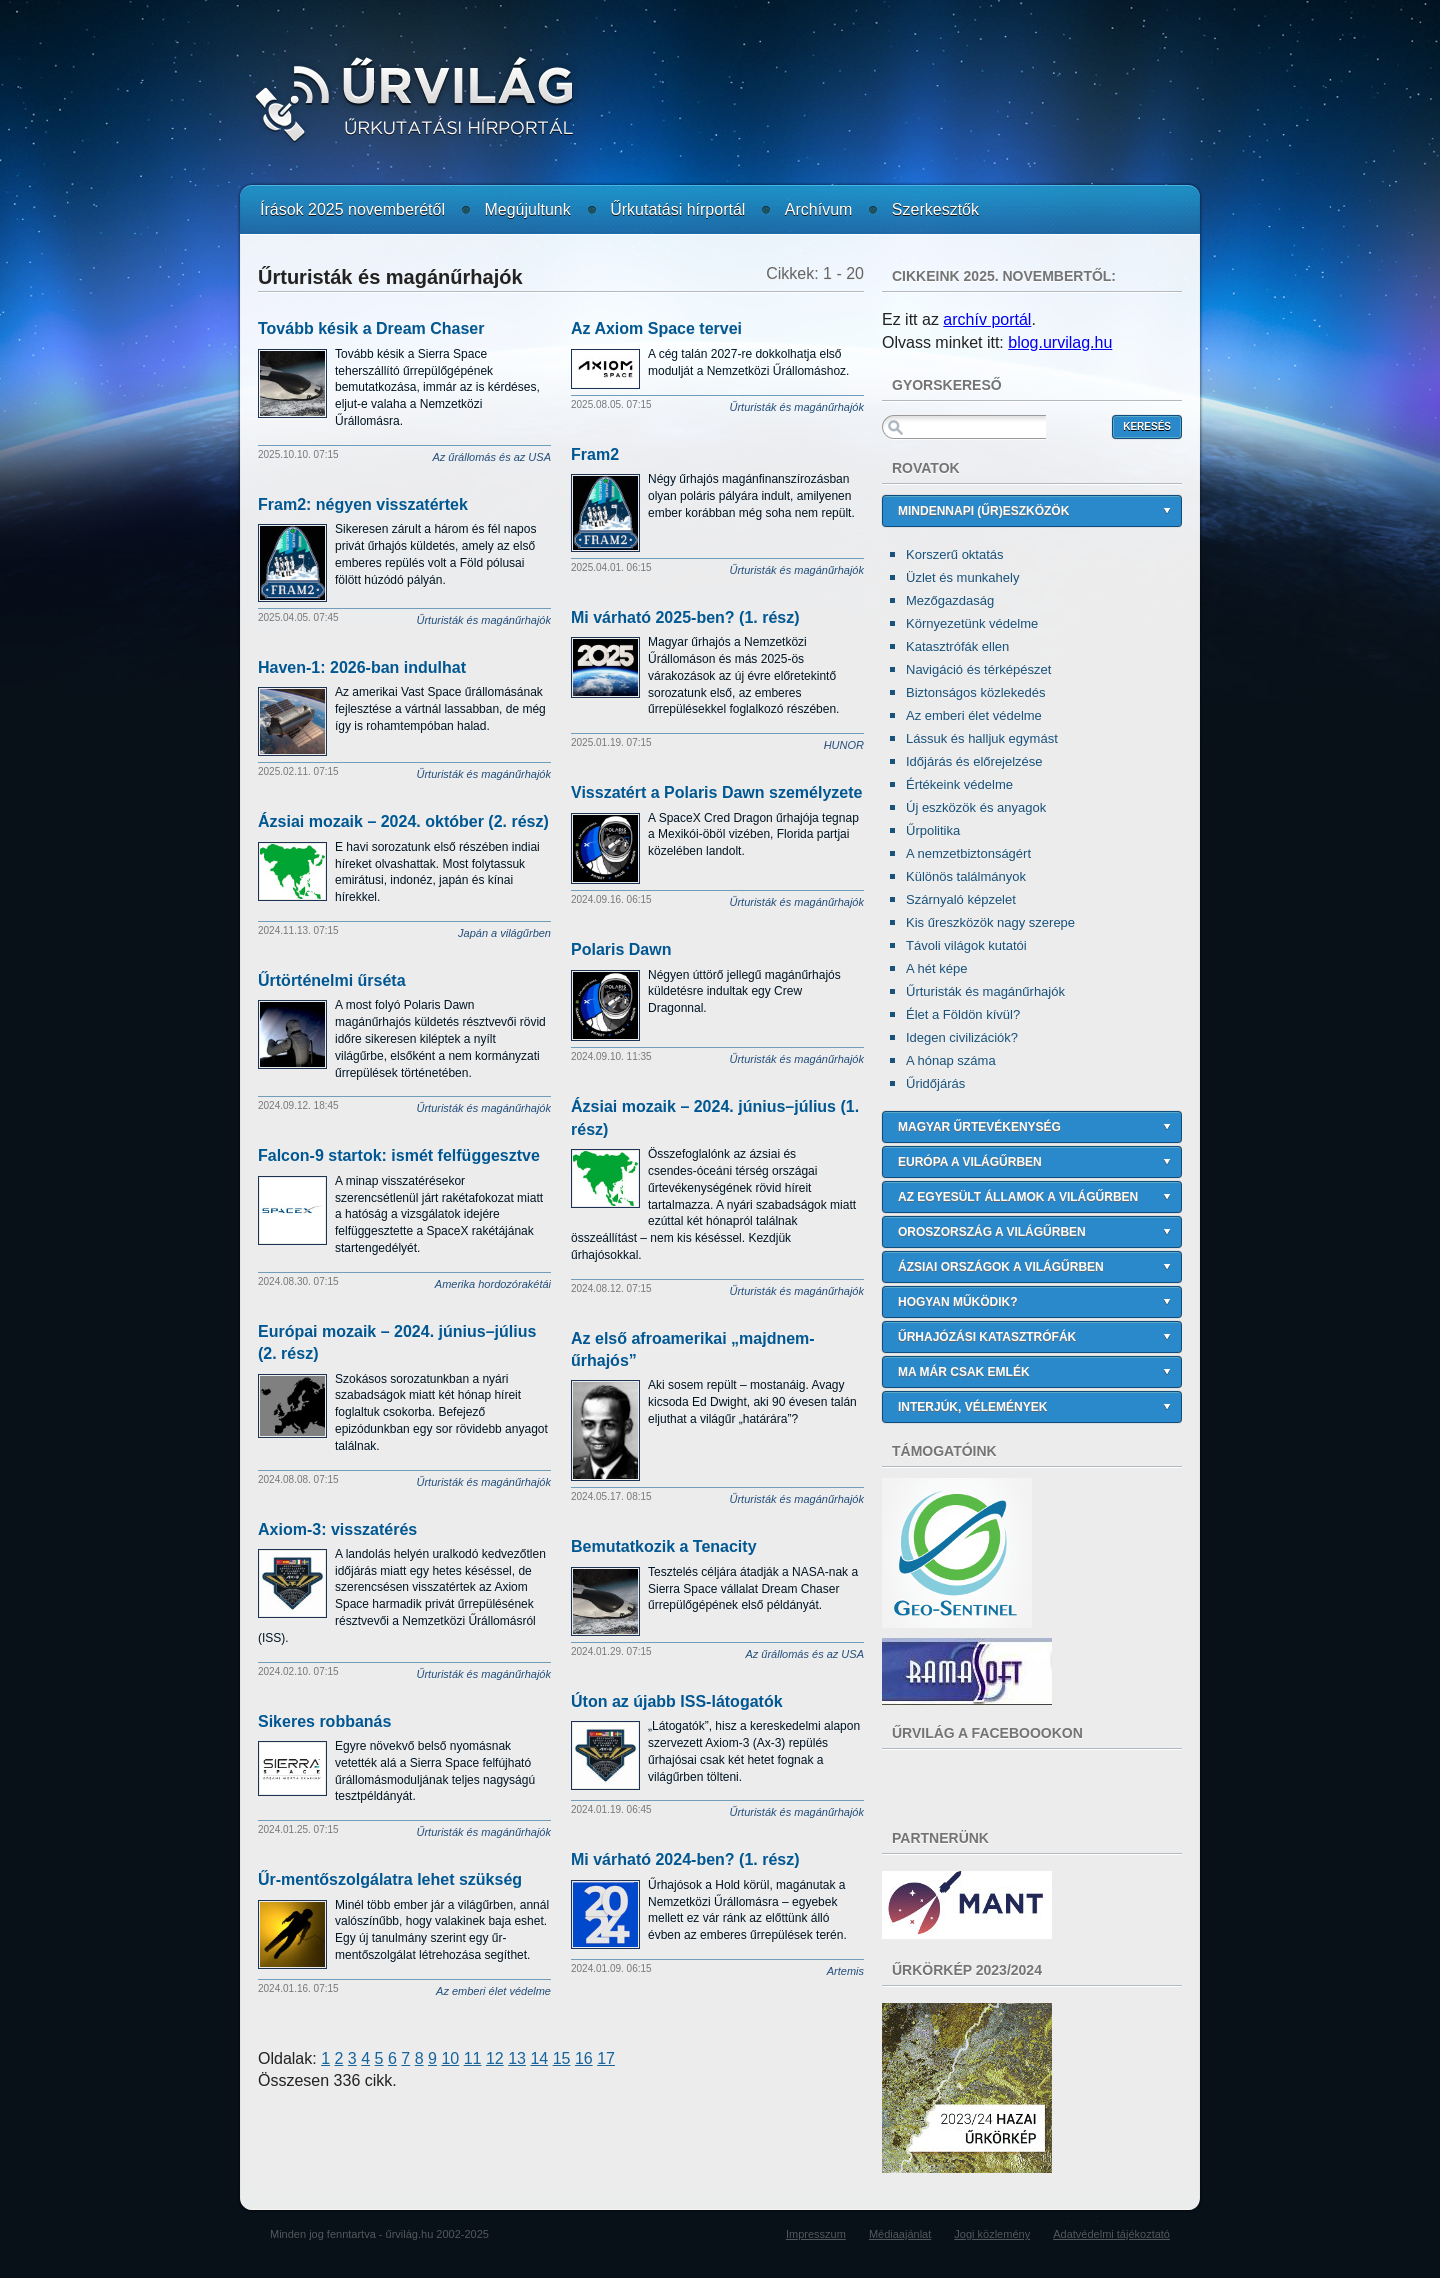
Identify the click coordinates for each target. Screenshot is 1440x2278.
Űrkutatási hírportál (677, 209)
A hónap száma (951, 1060)
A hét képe (936, 968)
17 (606, 2058)
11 (473, 2058)
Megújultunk (527, 209)
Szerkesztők (935, 209)
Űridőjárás (935, 1083)
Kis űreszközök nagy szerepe (990, 922)
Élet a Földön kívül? (963, 1014)
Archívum (819, 209)
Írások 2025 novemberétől (352, 209)
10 (450, 2058)
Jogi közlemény (992, 2234)
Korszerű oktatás (955, 554)
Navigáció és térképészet (978, 669)
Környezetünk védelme (972, 623)
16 (584, 2058)
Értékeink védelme (959, 784)
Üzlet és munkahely (962, 577)
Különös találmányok (966, 876)
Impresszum (816, 2234)
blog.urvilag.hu (1060, 342)
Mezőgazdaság (950, 600)
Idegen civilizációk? (962, 1037)
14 (539, 2058)
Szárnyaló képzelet (961, 899)
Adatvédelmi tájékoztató (1111, 2234)
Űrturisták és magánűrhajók (985, 991)
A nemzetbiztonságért (968, 853)
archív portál (987, 319)
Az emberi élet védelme (974, 715)
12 (495, 2058)
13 (517, 2058)
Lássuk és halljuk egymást (982, 738)
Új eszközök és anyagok (976, 807)
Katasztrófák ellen (957, 646)
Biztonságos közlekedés (975, 692)
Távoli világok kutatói (966, 945)
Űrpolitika (933, 830)
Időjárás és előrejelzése (974, 761)
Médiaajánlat (900, 2234)
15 (562, 2058)
